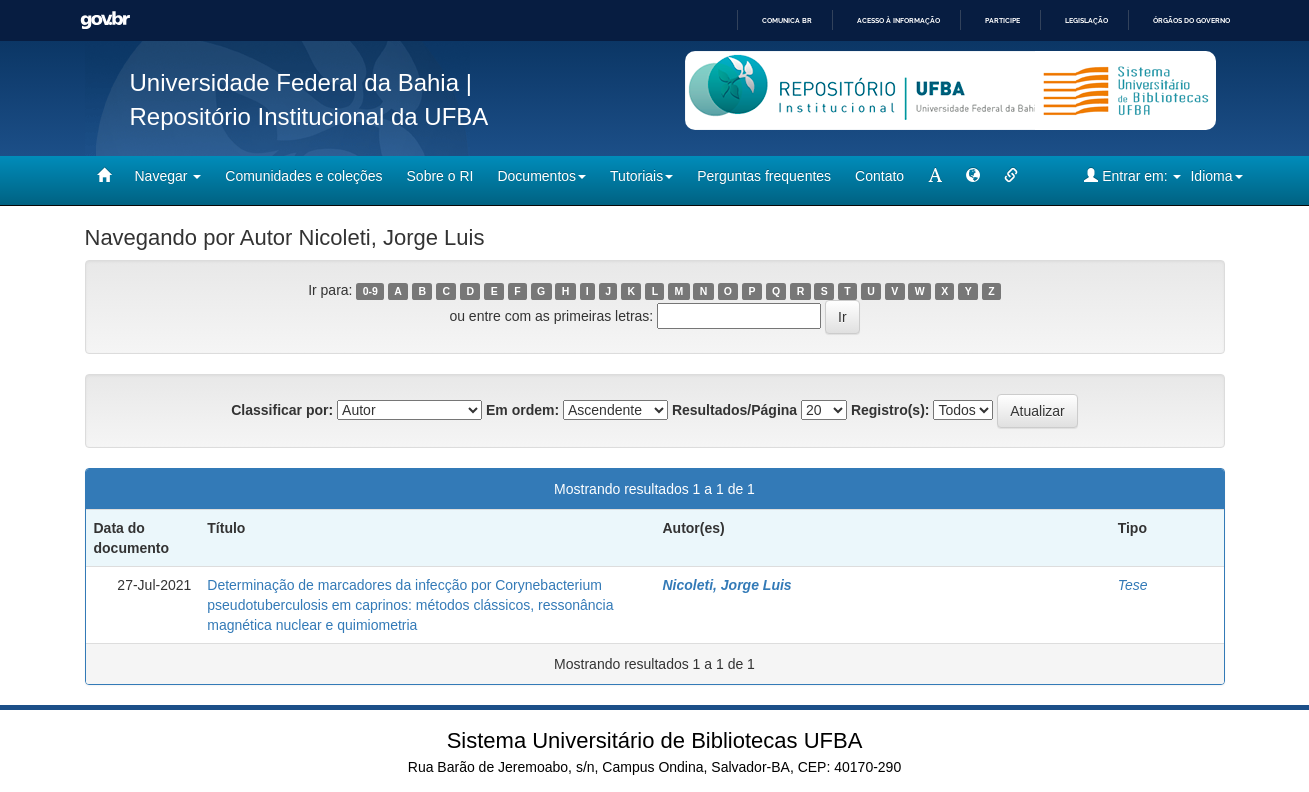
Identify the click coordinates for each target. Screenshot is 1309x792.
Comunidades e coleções (303, 176)
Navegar (168, 176)
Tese (1133, 585)
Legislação (1086, 20)
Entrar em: (1132, 175)
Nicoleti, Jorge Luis (726, 585)
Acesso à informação (898, 20)
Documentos (541, 176)
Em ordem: (522, 410)
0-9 (370, 291)
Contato (879, 176)
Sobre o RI (440, 176)
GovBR (105, 20)
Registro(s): (890, 410)
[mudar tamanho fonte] (935, 176)
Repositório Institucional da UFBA (309, 116)
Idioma (1216, 176)
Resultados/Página (734, 410)
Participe (1002, 20)
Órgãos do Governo (1191, 20)
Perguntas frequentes (764, 176)
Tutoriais (641, 176)
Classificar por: (282, 410)
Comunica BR (787, 20)
